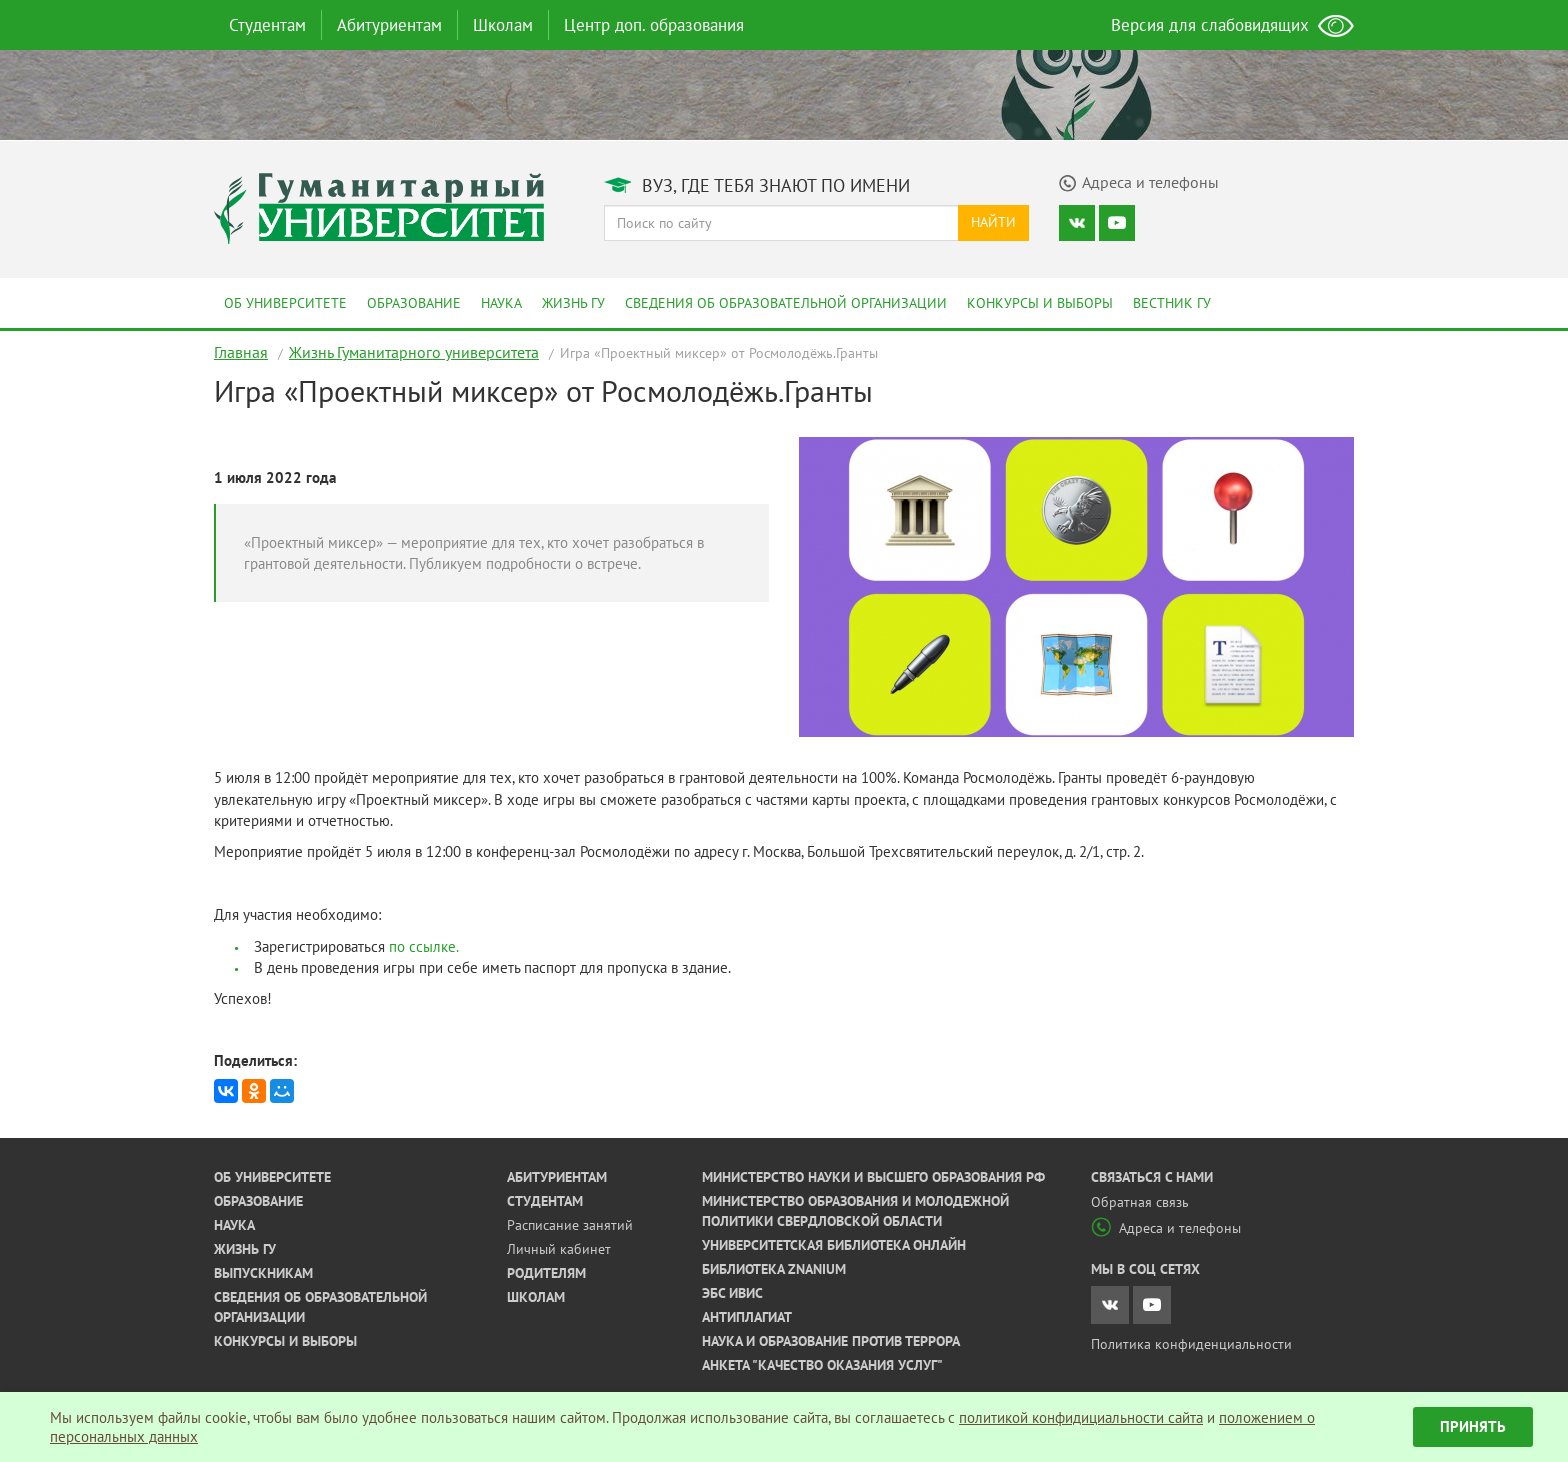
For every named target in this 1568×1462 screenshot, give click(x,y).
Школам (503, 25)
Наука (501, 303)
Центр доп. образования (654, 25)
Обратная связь (1140, 1202)
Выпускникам (263, 1273)
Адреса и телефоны (1166, 1228)
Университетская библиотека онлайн (834, 1245)
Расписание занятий (570, 1225)
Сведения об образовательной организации (786, 303)
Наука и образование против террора (831, 1341)
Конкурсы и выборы (1040, 303)
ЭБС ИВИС (732, 1293)
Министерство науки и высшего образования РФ (873, 1177)
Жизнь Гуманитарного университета (414, 352)
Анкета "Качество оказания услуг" (822, 1365)
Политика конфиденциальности (1191, 1344)
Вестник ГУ (1172, 303)
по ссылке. (424, 946)
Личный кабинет (559, 1249)
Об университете (285, 303)
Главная (241, 352)
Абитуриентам (389, 25)
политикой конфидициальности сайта (1081, 1417)
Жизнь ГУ (573, 303)
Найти (993, 222)
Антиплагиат (747, 1317)
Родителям (546, 1273)
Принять (1473, 1426)
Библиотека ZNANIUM (774, 1269)
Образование (414, 303)
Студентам (267, 25)
